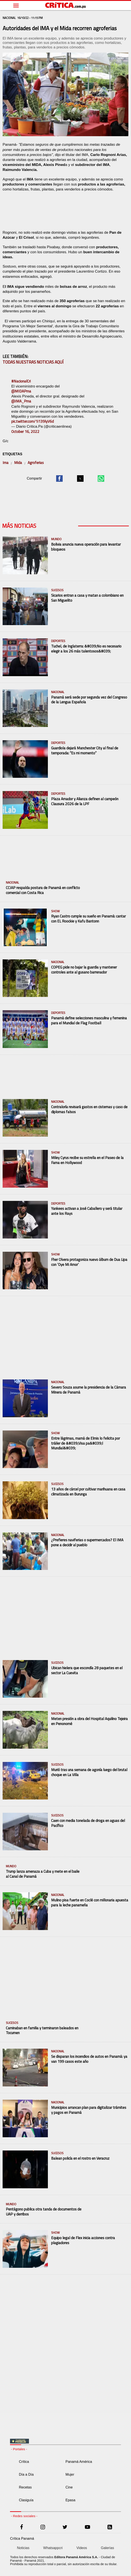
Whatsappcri (53, 2548)
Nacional (57, 692)
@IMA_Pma (21, 401)
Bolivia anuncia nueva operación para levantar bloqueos (86, 547)
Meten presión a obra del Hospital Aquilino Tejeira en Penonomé (89, 1721)
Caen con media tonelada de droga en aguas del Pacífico (88, 1823)
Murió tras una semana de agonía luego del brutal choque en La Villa (89, 1772)
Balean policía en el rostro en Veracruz (80, 2158)
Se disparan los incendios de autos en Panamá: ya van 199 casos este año (89, 2059)
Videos (81, 2548)
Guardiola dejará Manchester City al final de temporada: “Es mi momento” (84, 751)
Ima (5, 462)
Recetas (25, 2487)
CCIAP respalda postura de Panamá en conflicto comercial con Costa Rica (43, 890)
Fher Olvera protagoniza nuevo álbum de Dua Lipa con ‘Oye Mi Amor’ (89, 1262)
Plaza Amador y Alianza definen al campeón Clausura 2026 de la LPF (84, 801)
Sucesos (57, 590)
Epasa (70, 2500)
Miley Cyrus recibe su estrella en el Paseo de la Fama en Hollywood (87, 1160)
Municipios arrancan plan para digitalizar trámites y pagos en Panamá (88, 2110)
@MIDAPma (21, 391)
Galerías (107, 2548)
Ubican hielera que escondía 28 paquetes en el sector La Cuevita (87, 1670)
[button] (59, 478)
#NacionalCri (21, 381)
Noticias (23, 2548)
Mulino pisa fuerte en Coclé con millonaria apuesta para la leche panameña (89, 1903)
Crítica (24, 2461)
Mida (18, 462)
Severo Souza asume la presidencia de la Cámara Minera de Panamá (88, 1390)
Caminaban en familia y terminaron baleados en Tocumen (42, 2031)
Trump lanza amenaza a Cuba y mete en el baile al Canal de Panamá (42, 1874)
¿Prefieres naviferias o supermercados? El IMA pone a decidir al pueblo (87, 1543)
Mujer (70, 2474)
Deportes (58, 641)
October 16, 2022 (25, 431)
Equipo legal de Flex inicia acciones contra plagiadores (83, 2240)
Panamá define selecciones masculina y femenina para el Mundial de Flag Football (89, 1021)
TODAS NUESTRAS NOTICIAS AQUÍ (33, 362)
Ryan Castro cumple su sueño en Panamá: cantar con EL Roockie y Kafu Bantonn (88, 919)
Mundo (56, 539)
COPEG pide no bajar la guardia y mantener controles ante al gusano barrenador (84, 970)
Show (55, 911)
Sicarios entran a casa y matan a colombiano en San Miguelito (87, 598)
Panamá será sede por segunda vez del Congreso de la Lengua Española (89, 700)
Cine (69, 2487)
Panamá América (79, 2461)
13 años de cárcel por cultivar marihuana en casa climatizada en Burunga (88, 1492)
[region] (65, 210)
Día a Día (26, 2474)
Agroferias (36, 462)
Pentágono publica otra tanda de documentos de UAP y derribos (43, 2212)
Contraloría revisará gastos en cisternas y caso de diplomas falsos (89, 1109)
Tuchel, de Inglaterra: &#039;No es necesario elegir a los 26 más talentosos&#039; (86, 649)
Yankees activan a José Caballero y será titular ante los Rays (86, 1211)
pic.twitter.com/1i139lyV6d (32, 421)
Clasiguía (26, 2500)
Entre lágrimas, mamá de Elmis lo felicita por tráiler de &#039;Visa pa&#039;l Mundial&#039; (85, 1443)
